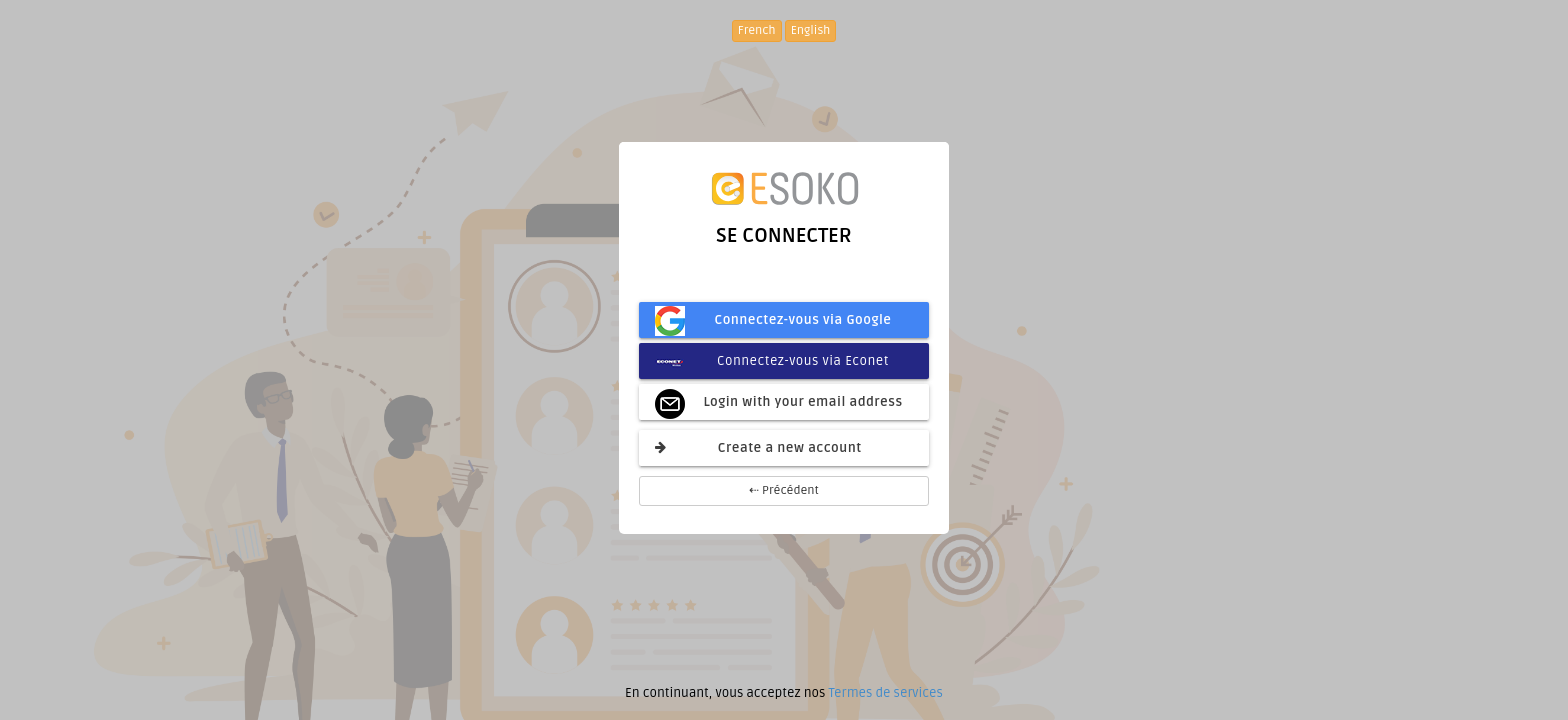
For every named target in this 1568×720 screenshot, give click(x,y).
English (811, 30)
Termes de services (885, 693)
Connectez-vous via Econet (772, 361)
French (757, 30)
